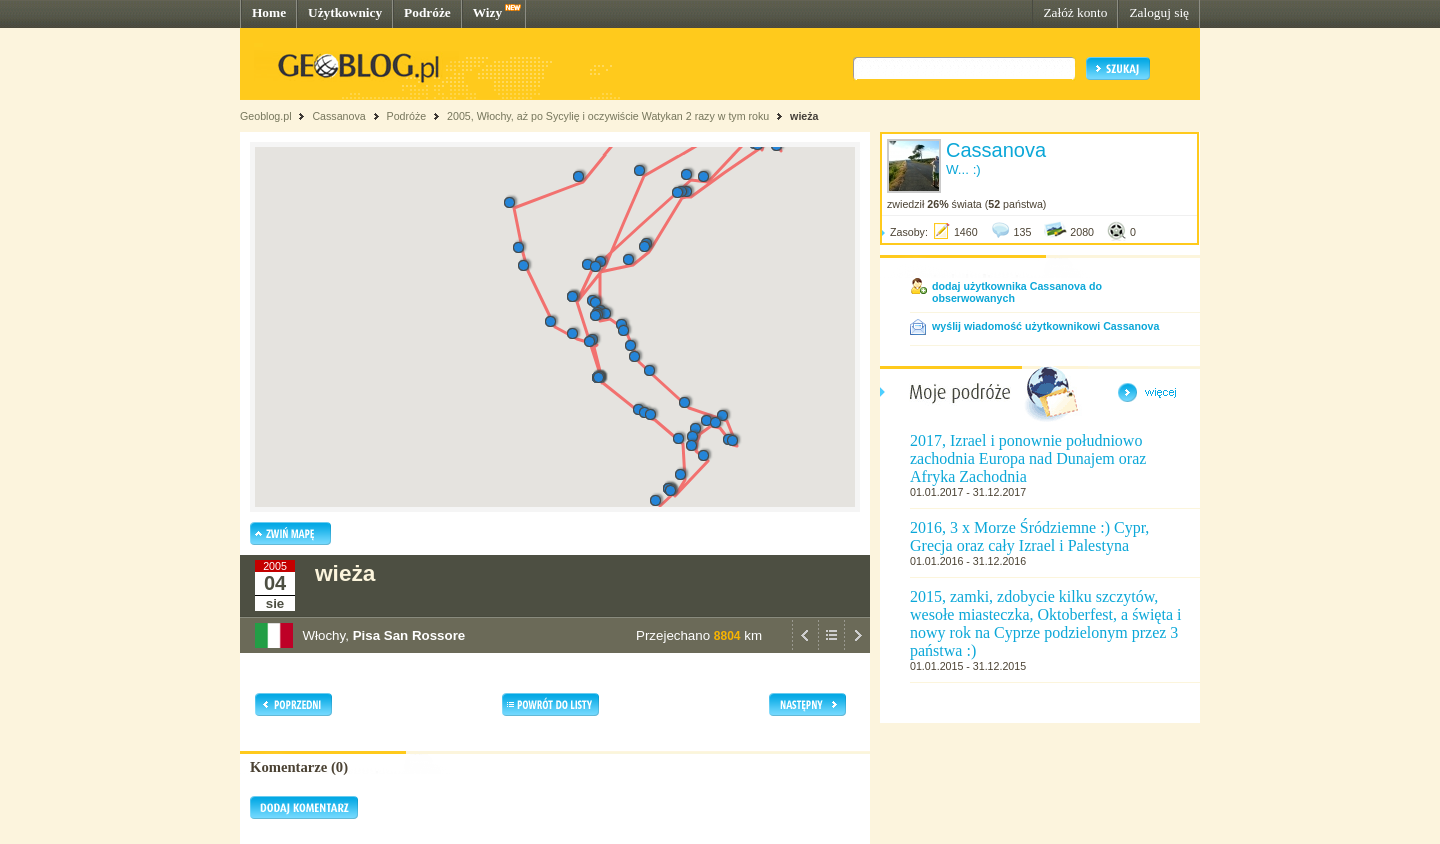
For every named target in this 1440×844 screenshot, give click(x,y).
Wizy (487, 12)
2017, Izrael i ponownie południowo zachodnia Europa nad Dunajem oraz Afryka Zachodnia (1028, 458)
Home (269, 12)
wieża (804, 116)
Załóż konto (1075, 12)
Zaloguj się (1159, 12)
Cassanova (338, 116)
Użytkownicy (345, 12)
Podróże (427, 12)
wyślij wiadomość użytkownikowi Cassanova (1045, 326)
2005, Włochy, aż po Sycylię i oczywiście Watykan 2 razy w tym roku (608, 116)
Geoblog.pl (266, 116)
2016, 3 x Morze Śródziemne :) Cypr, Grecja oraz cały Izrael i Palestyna (1029, 536)
